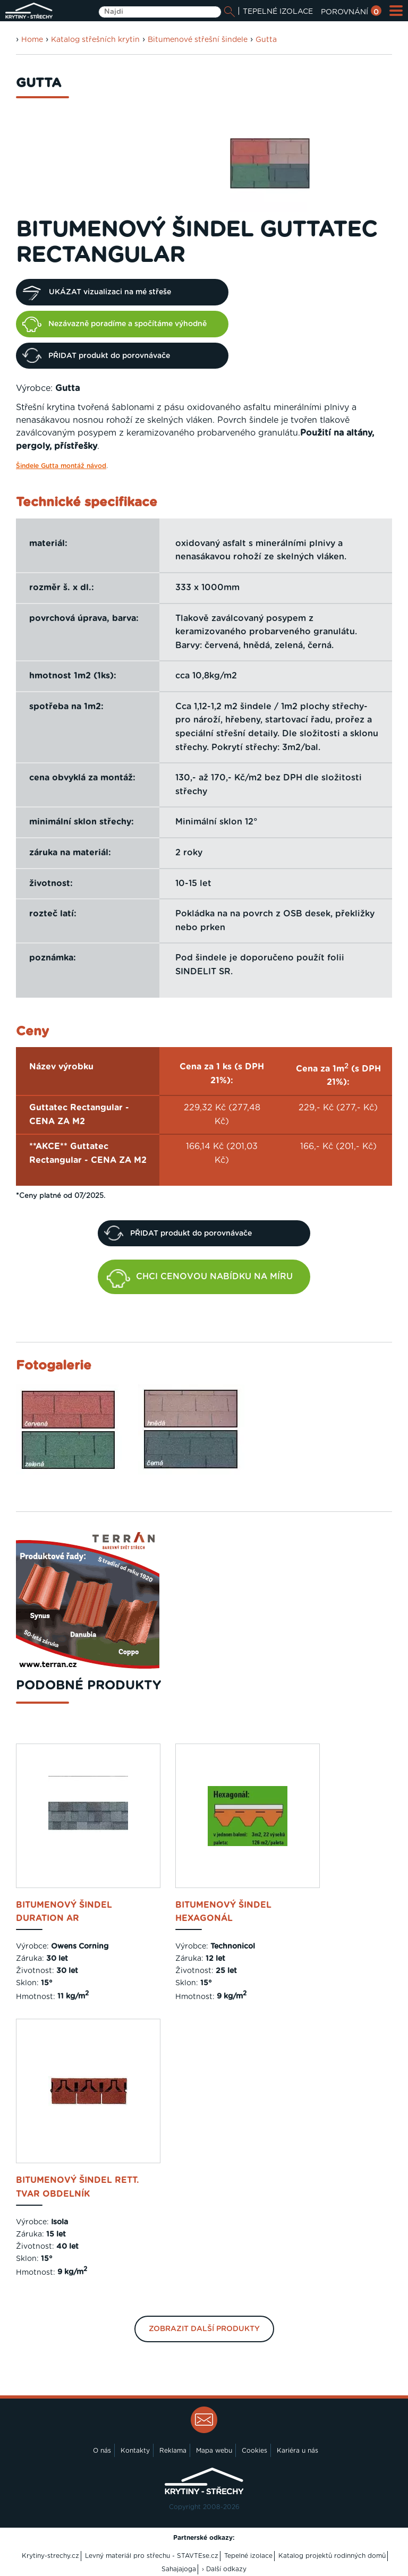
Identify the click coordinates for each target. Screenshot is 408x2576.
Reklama (172, 2450)
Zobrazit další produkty (204, 2329)
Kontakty (135, 2450)
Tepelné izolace (248, 2556)
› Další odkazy (224, 2569)
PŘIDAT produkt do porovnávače (96, 355)
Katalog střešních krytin (95, 40)
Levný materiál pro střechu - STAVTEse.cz (151, 2556)
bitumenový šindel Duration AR (64, 1912)
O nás (102, 2450)
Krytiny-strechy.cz (50, 2556)
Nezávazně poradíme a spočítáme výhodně (114, 324)
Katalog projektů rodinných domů (332, 2556)
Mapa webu (214, 2450)
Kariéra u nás (297, 2450)
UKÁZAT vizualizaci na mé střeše (96, 292)
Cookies (254, 2450)
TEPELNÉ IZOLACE (278, 11)
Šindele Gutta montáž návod (61, 466)
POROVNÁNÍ (351, 12)
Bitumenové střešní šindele (198, 40)
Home (32, 40)
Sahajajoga (179, 2569)
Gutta (266, 40)
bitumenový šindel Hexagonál (223, 1912)
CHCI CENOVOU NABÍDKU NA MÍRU (200, 1278)
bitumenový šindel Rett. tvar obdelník (77, 2187)
